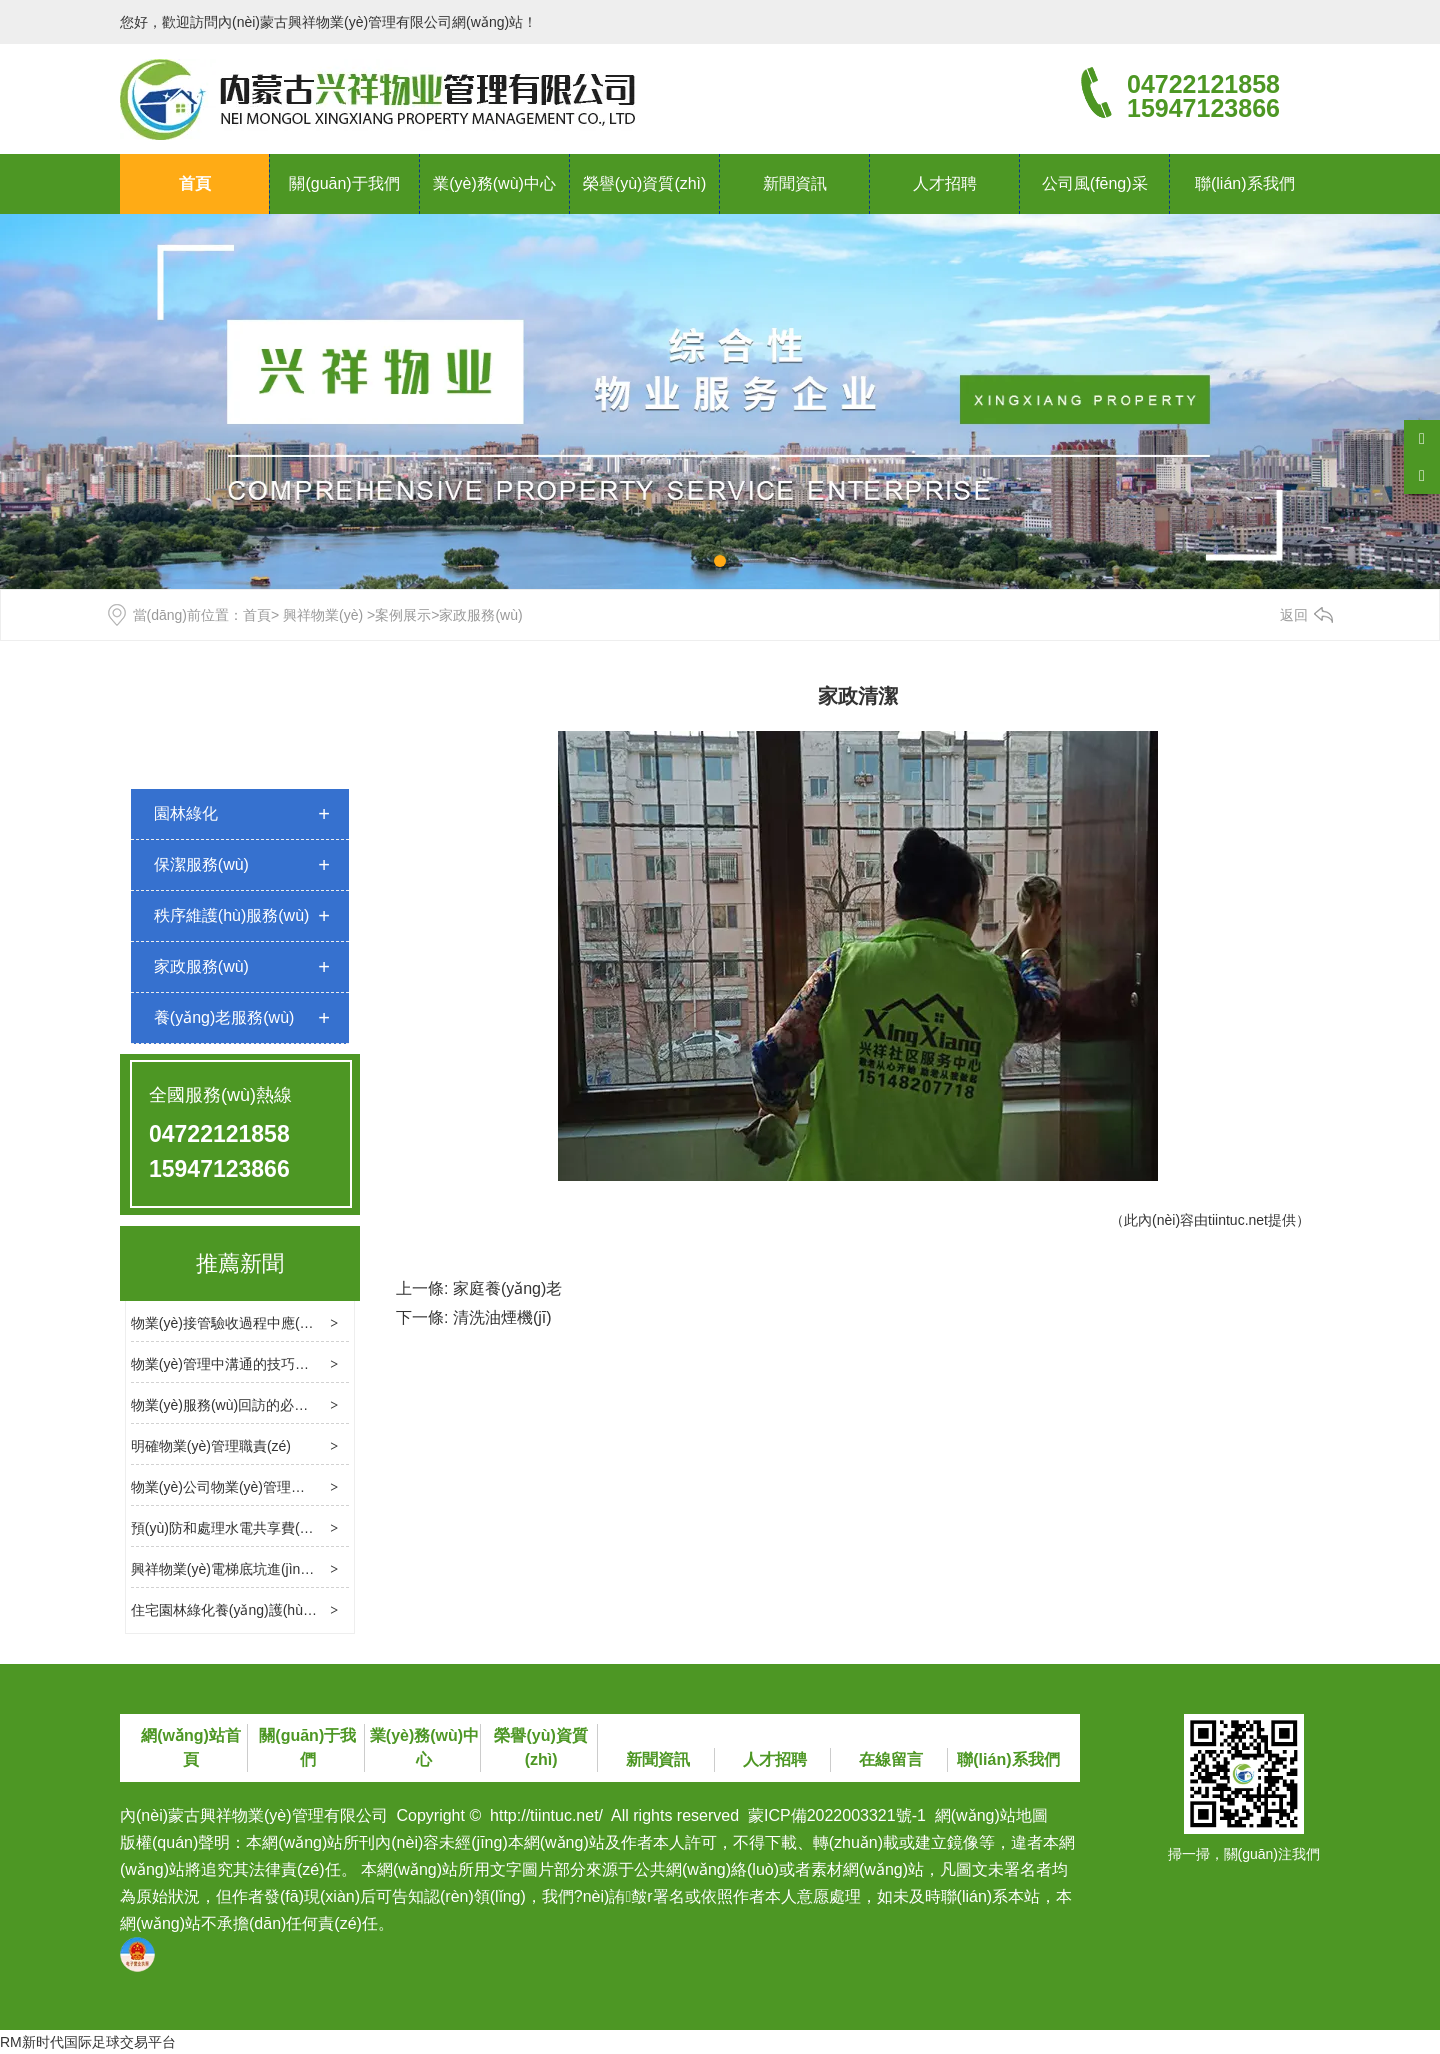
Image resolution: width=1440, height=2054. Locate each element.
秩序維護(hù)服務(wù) (232, 915)
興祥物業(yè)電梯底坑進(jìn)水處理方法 (253, 1569)
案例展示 (403, 615)
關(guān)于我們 (344, 183)
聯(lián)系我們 (1245, 183)
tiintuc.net (1238, 1220)
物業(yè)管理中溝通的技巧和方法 (234, 1364)
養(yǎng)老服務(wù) (224, 1017)
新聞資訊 (795, 183)
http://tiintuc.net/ (546, 1815)
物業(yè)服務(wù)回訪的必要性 (226, 1405)
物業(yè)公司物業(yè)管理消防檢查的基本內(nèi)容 (288, 1487)
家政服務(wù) (201, 966)
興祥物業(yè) (323, 615)
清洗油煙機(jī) (502, 1317)
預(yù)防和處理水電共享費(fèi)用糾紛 (246, 1528)
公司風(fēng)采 (1095, 183)
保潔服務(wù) (201, 864)
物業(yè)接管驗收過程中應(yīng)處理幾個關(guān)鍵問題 (307, 1323)
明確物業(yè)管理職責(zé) (211, 1446)
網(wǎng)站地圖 (991, 1815)
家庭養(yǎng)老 (507, 1288)
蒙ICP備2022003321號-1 (837, 1815)
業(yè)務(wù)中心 (494, 183)
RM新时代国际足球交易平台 (88, 2042)
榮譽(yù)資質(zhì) (645, 183)
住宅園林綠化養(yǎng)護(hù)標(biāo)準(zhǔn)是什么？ (299, 1610)
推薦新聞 (240, 1263)
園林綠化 (186, 813)
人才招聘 (945, 183)
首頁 (195, 183)
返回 (1294, 615)
